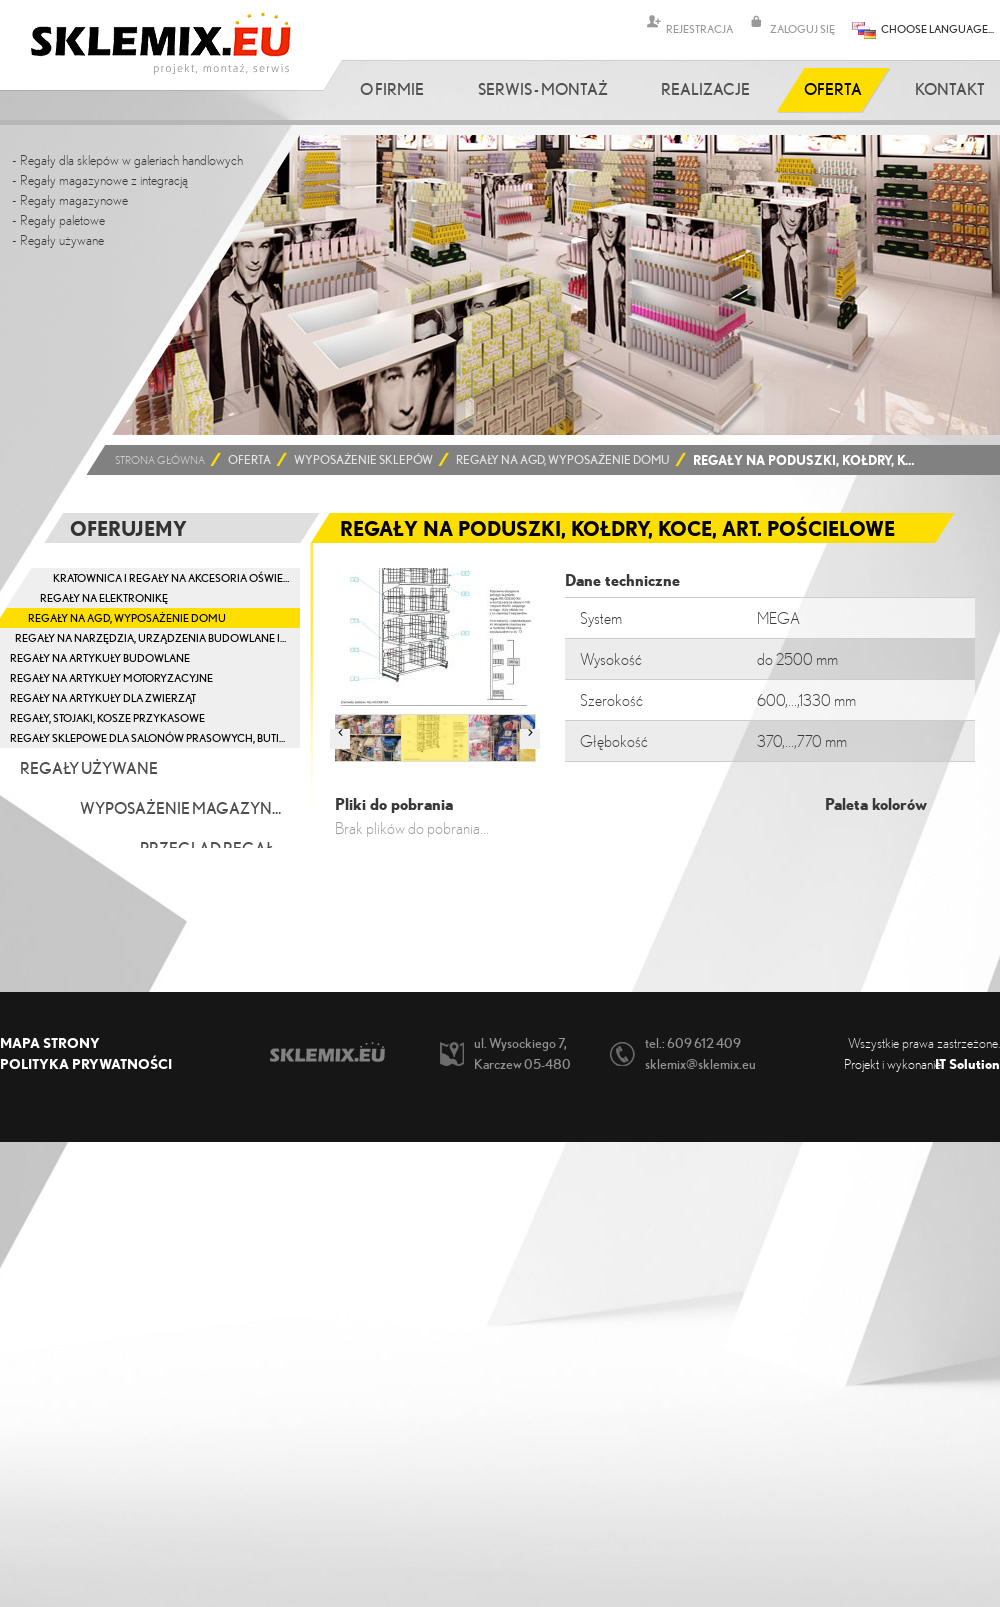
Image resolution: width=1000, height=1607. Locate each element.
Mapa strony (50, 1042)
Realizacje (705, 89)
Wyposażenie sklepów (363, 460)
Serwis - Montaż (543, 89)
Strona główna (160, 460)
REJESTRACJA (699, 28)
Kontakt (950, 89)
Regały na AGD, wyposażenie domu (563, 460)
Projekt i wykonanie (922, 1063)
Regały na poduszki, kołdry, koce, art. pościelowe (808, 460)
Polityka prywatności (86, 1063)
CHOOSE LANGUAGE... (937, 28)
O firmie (392, 89)
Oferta (833, 89)
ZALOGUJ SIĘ (802, 28)
